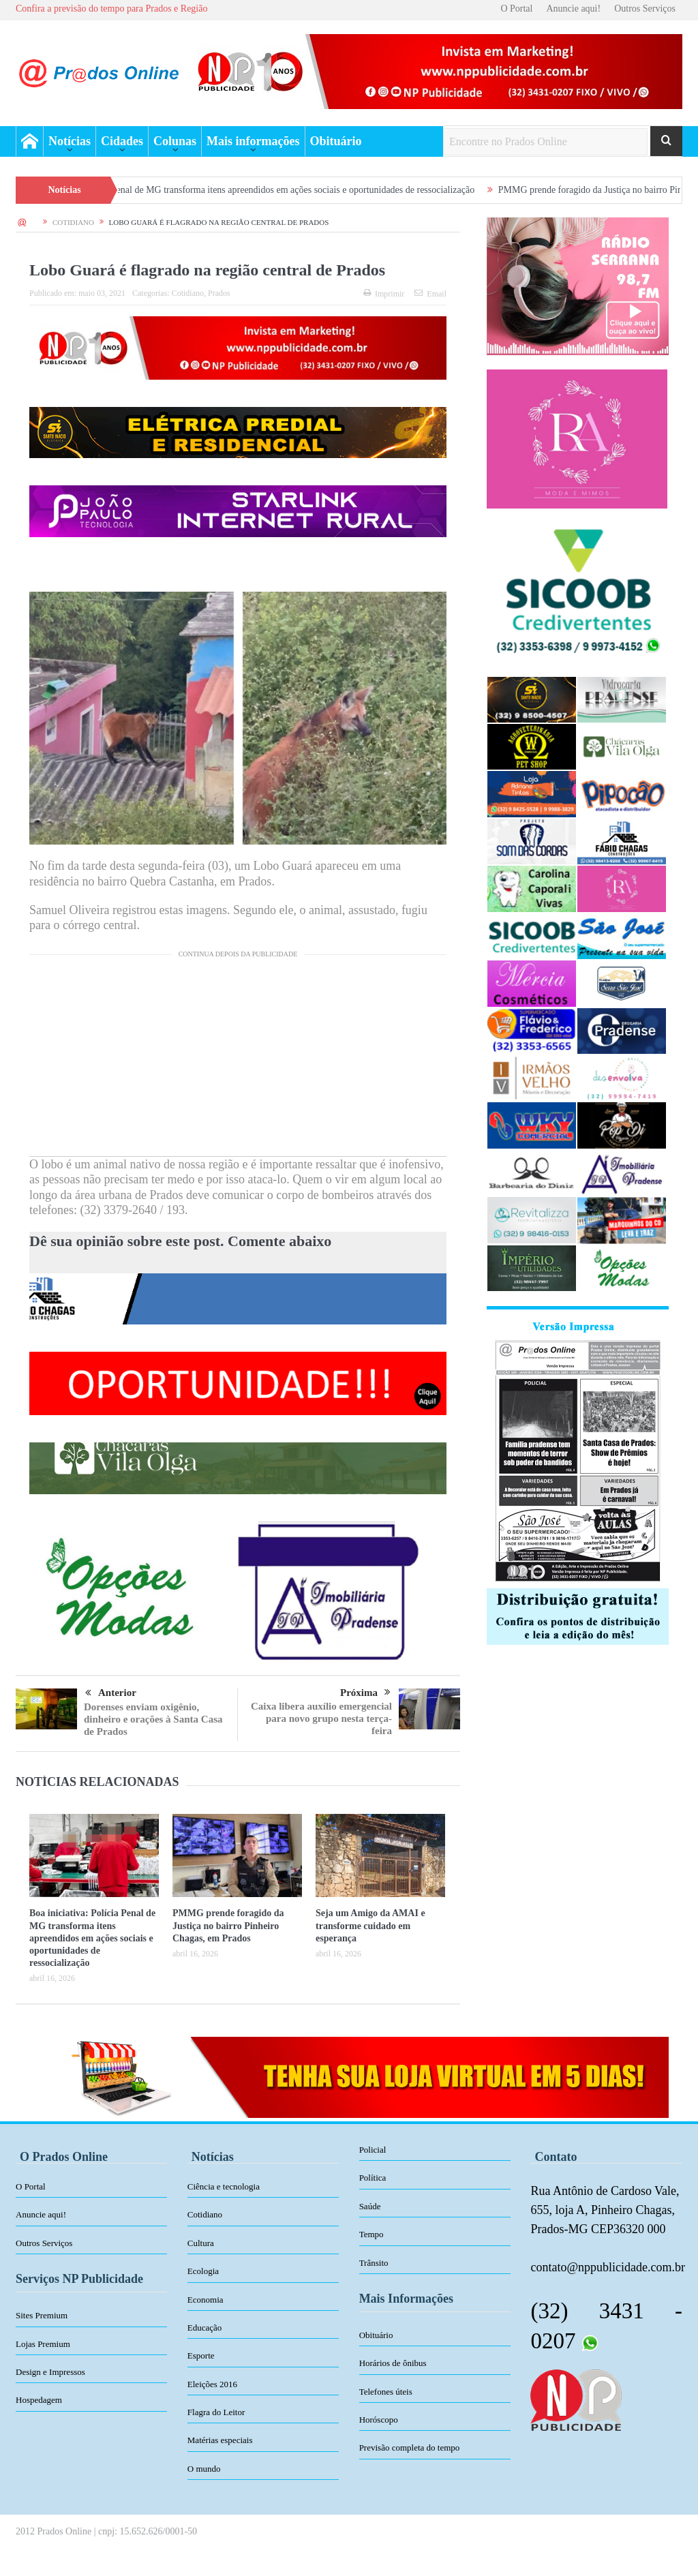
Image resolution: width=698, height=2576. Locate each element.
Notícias (69, 141)
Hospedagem (39, 2400)
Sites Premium (41, 2315)
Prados (219, 293)
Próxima (365, 1692)
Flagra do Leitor (216, 2412)
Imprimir (383, 294)
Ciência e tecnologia (223, 2186)
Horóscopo (378, 2419)
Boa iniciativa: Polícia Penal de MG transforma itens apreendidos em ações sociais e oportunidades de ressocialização (270, 190)
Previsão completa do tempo (409, 2447)
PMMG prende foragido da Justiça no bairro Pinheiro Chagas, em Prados (228, 1925)
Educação (204, 2327)
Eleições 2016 (212, 2384)
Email (430, 294)
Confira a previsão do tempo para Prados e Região (111, 8)
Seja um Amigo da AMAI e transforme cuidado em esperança (370, 1925)
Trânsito (374, 2263)
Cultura (200, 2243)
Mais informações (253, 141)
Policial (372, 2150)
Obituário (336, 141)
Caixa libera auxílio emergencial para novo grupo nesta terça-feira (321, 1718)
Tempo (371, 2234)
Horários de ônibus (393, 2363)
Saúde (370, 2206)
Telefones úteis (385, 2391)
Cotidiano (188, 293)
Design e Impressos (50, 2372)
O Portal (516, 8)
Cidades (122, 141)
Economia (205, 2299)
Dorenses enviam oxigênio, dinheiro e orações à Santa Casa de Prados (153, 1719)
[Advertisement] (237, 1060)
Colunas (174, 141)
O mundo (204, 2469)
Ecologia (203, 2271)
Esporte (201, 2355)
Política (372, 2177)
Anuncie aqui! (573, 8)
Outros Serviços (645, 8)
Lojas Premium (43, 2344)
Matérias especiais (220, 2440)
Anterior (110, 1693)
